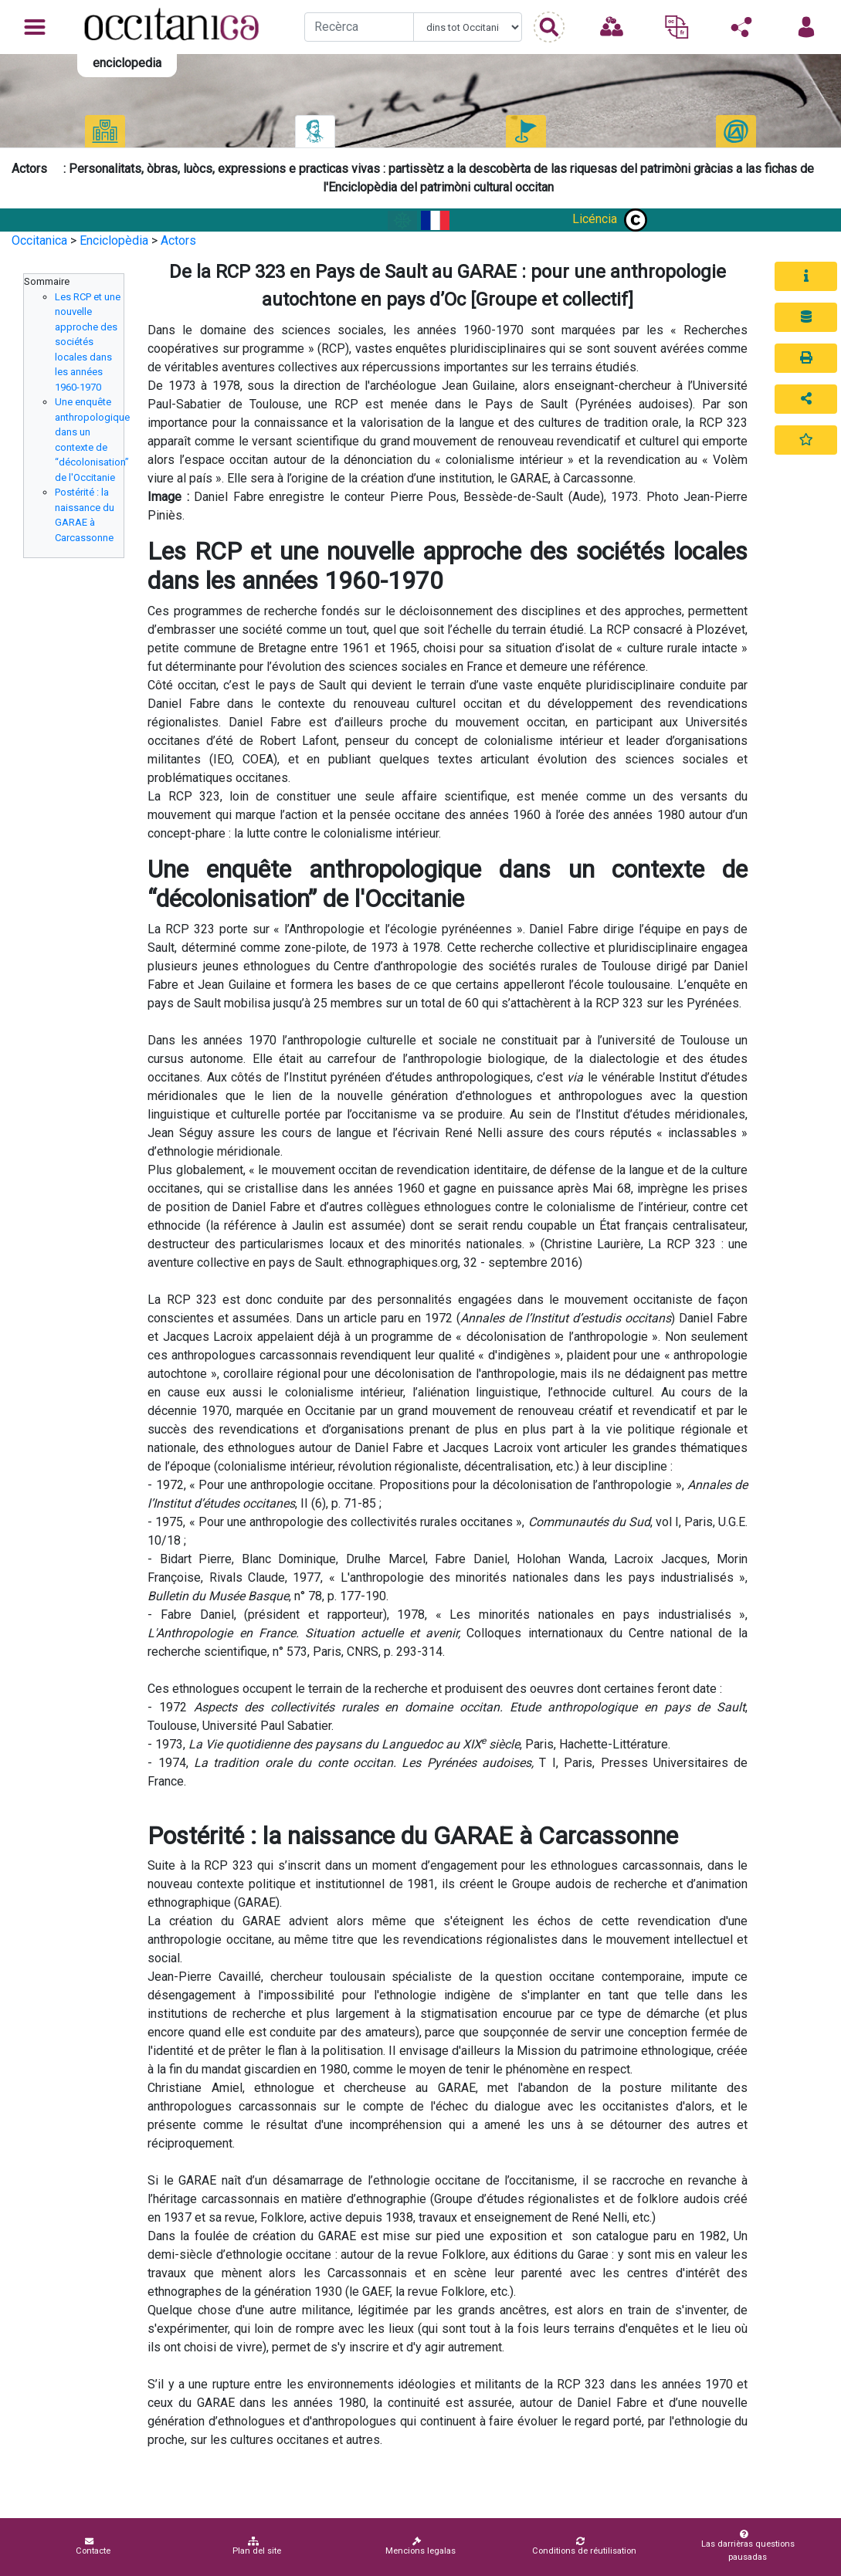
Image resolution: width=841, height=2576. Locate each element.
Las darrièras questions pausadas (744, 2546)
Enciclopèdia (114, 240)
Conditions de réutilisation (584, 2546)
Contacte (93, 2546)
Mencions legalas (420, 2546)
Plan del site (256, 2546)
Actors (178, 240)
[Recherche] (358, 27)
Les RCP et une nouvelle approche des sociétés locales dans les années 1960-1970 (87, 342)
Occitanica (39, 240)
